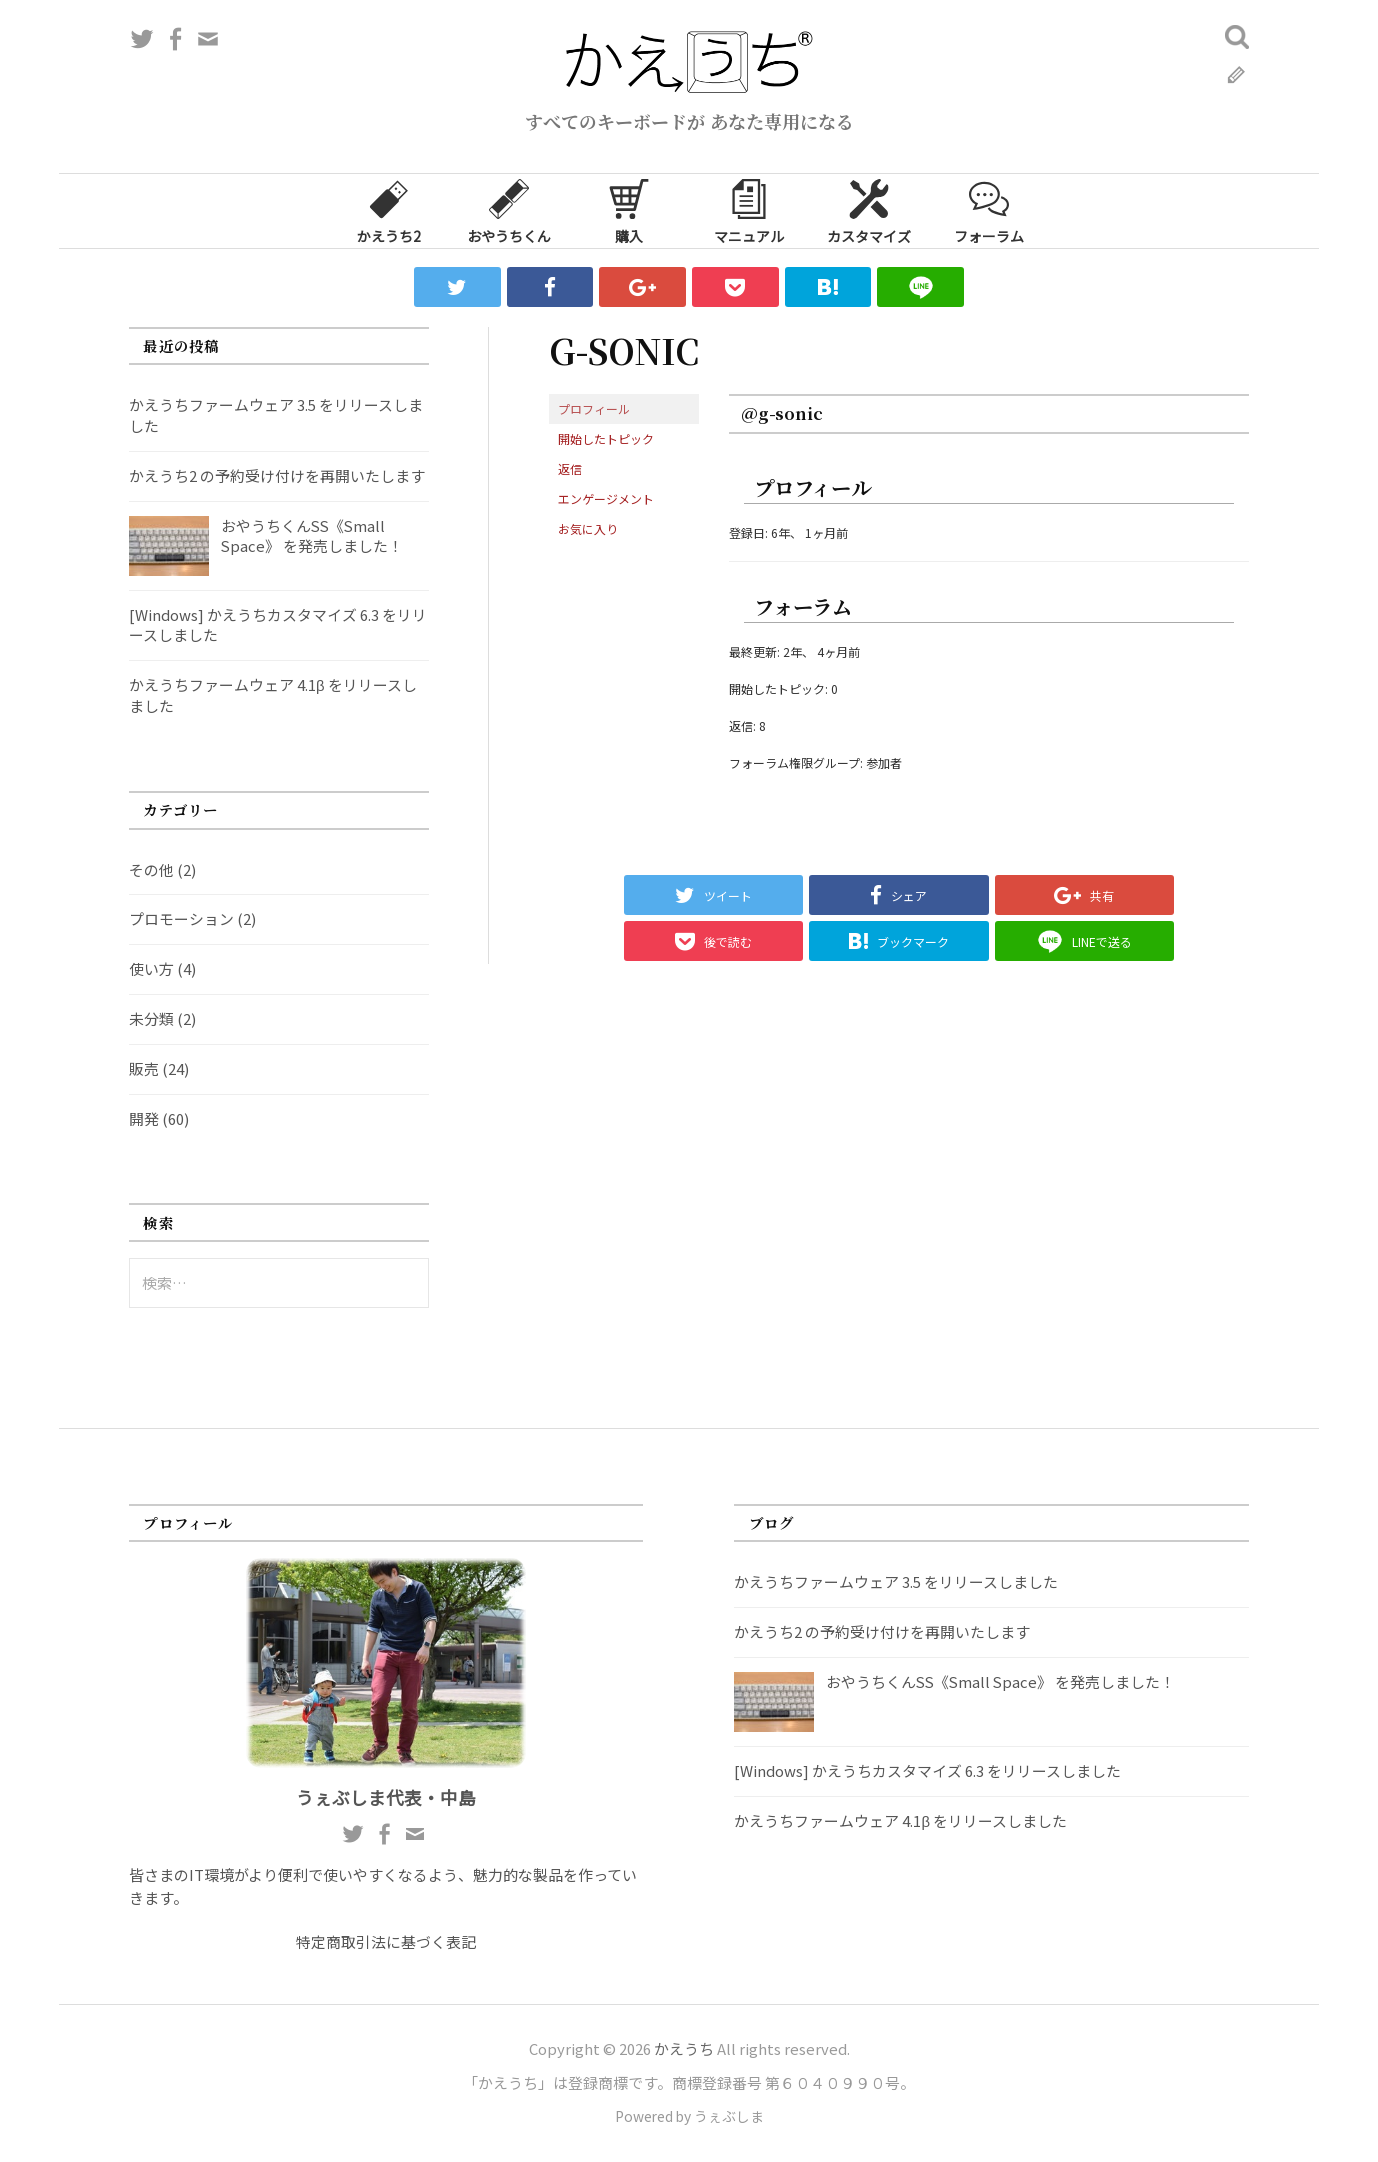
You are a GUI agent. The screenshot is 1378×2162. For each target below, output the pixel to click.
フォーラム (989, 210)
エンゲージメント (606, 498)
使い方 (151, 968)
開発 (144, 1118)
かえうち (684, 2048)
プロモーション (181, 918)
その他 (151, 869)
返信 (570, 468)
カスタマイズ (869, 210)
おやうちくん (509, 210)
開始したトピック (606, 438)
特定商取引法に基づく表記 (386, 1941)
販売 (144, 1068)
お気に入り (588, 528)
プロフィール (594, 408)
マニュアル (749, 210)
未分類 (151, 1018)
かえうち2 (389, 210)
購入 (629, 210)
